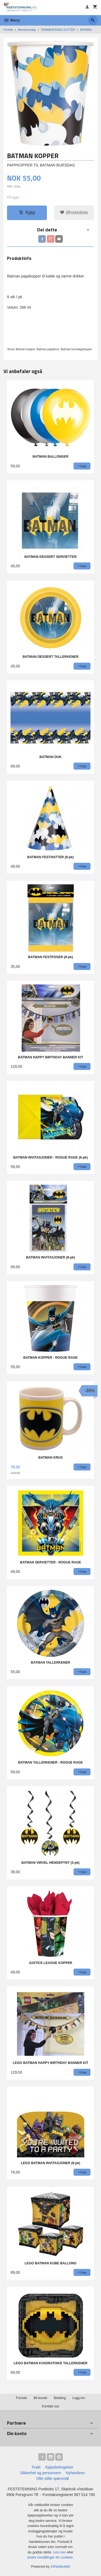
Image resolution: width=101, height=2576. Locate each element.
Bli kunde (40, 2398)
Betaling (60, 2398)
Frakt (36, 2467)
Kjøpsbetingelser (59, 2467)
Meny (12, 20)
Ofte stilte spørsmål (52, 2478)
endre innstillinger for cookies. (50, 2557)
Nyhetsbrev (75, 2473)
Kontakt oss (50, 2406)
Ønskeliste (74, 212)
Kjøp (27, 212)
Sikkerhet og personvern (40, 2473)
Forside (8, 29)
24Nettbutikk (60, 2566)
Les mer (60, 2552)
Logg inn (78, 2398)
